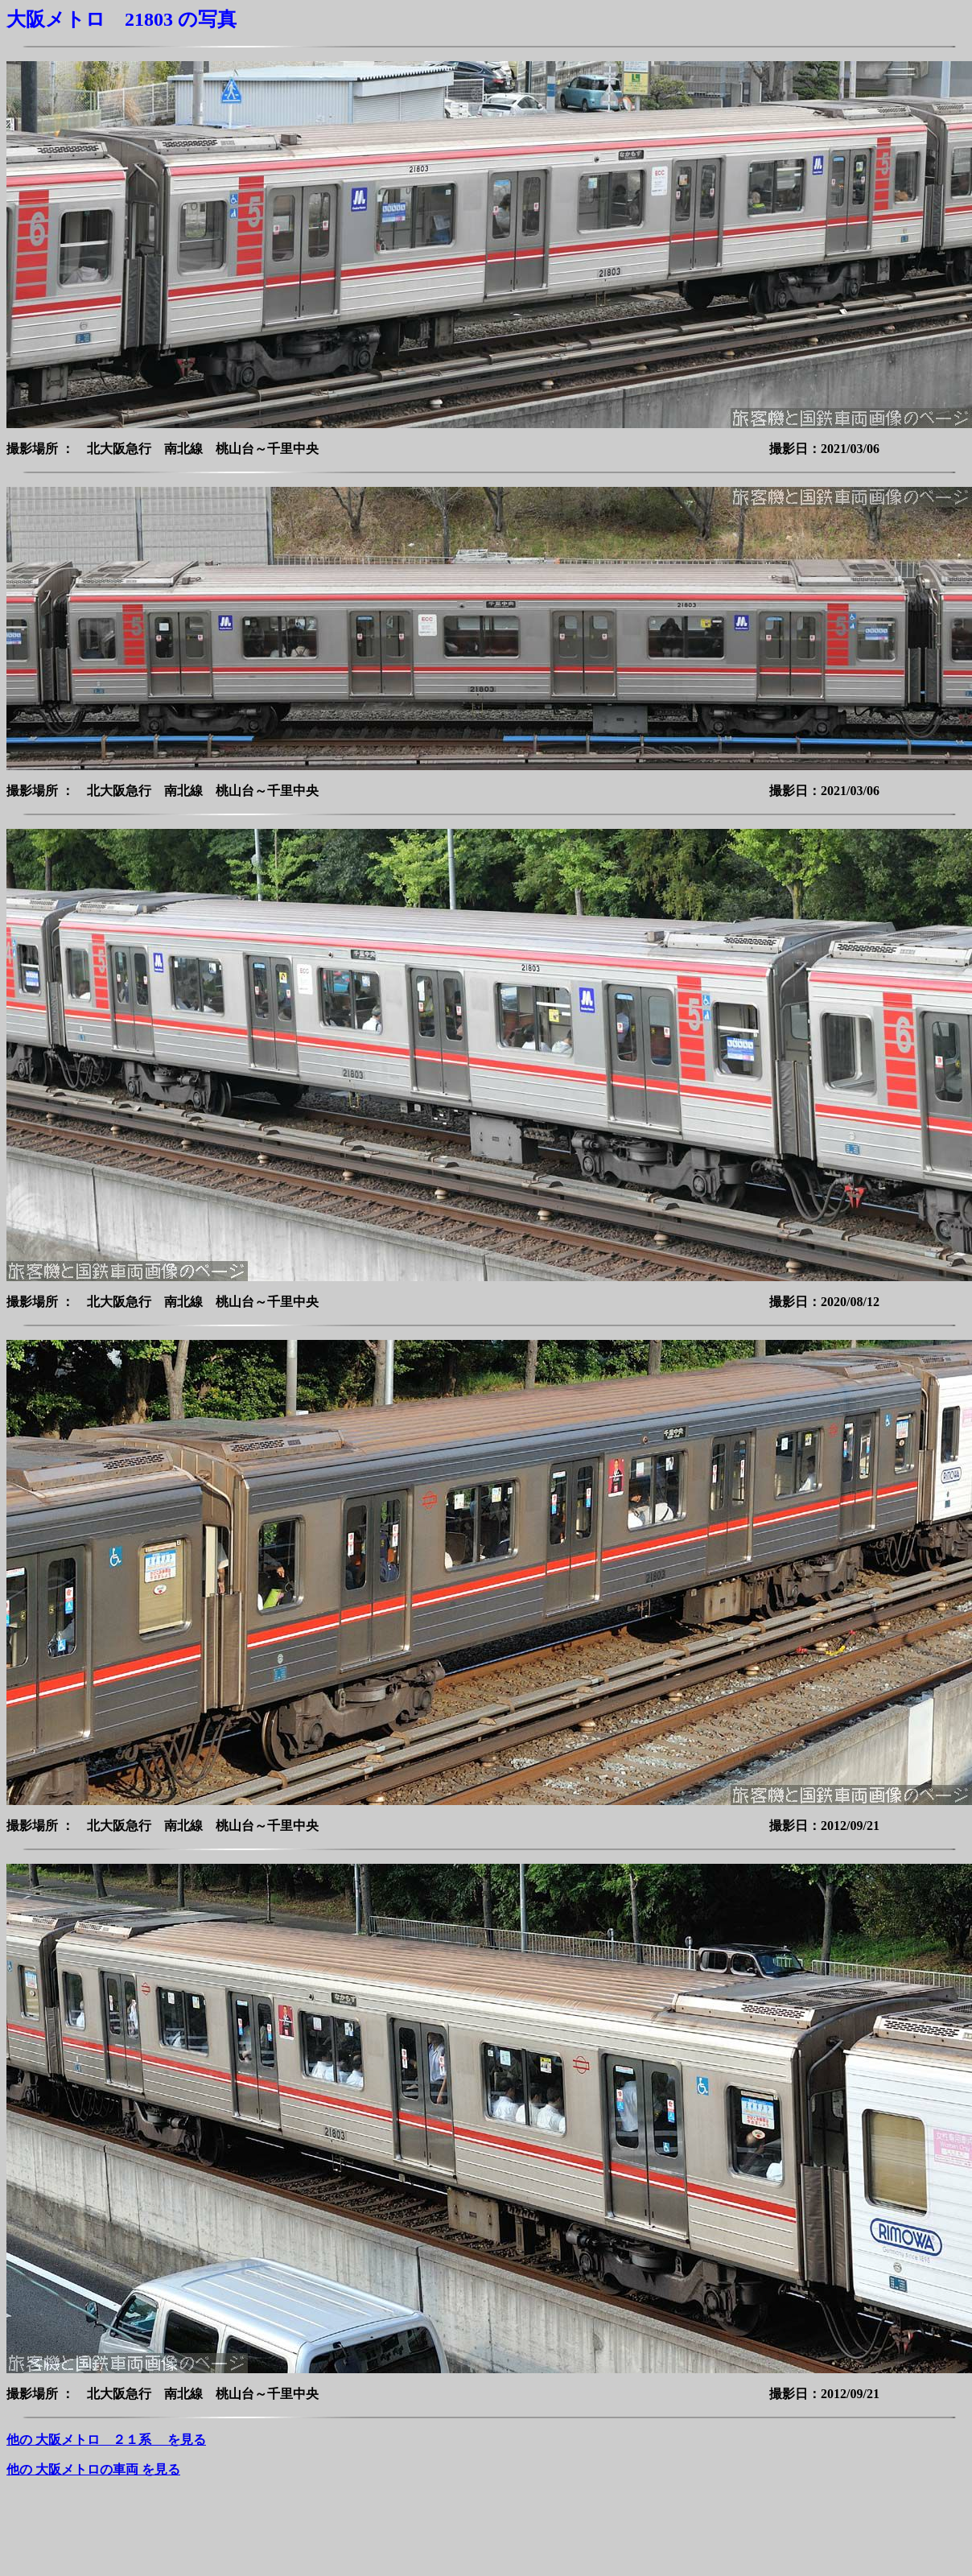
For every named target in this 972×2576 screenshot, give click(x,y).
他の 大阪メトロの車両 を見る (93, 2469)
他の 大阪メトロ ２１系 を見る (106, 2439)
